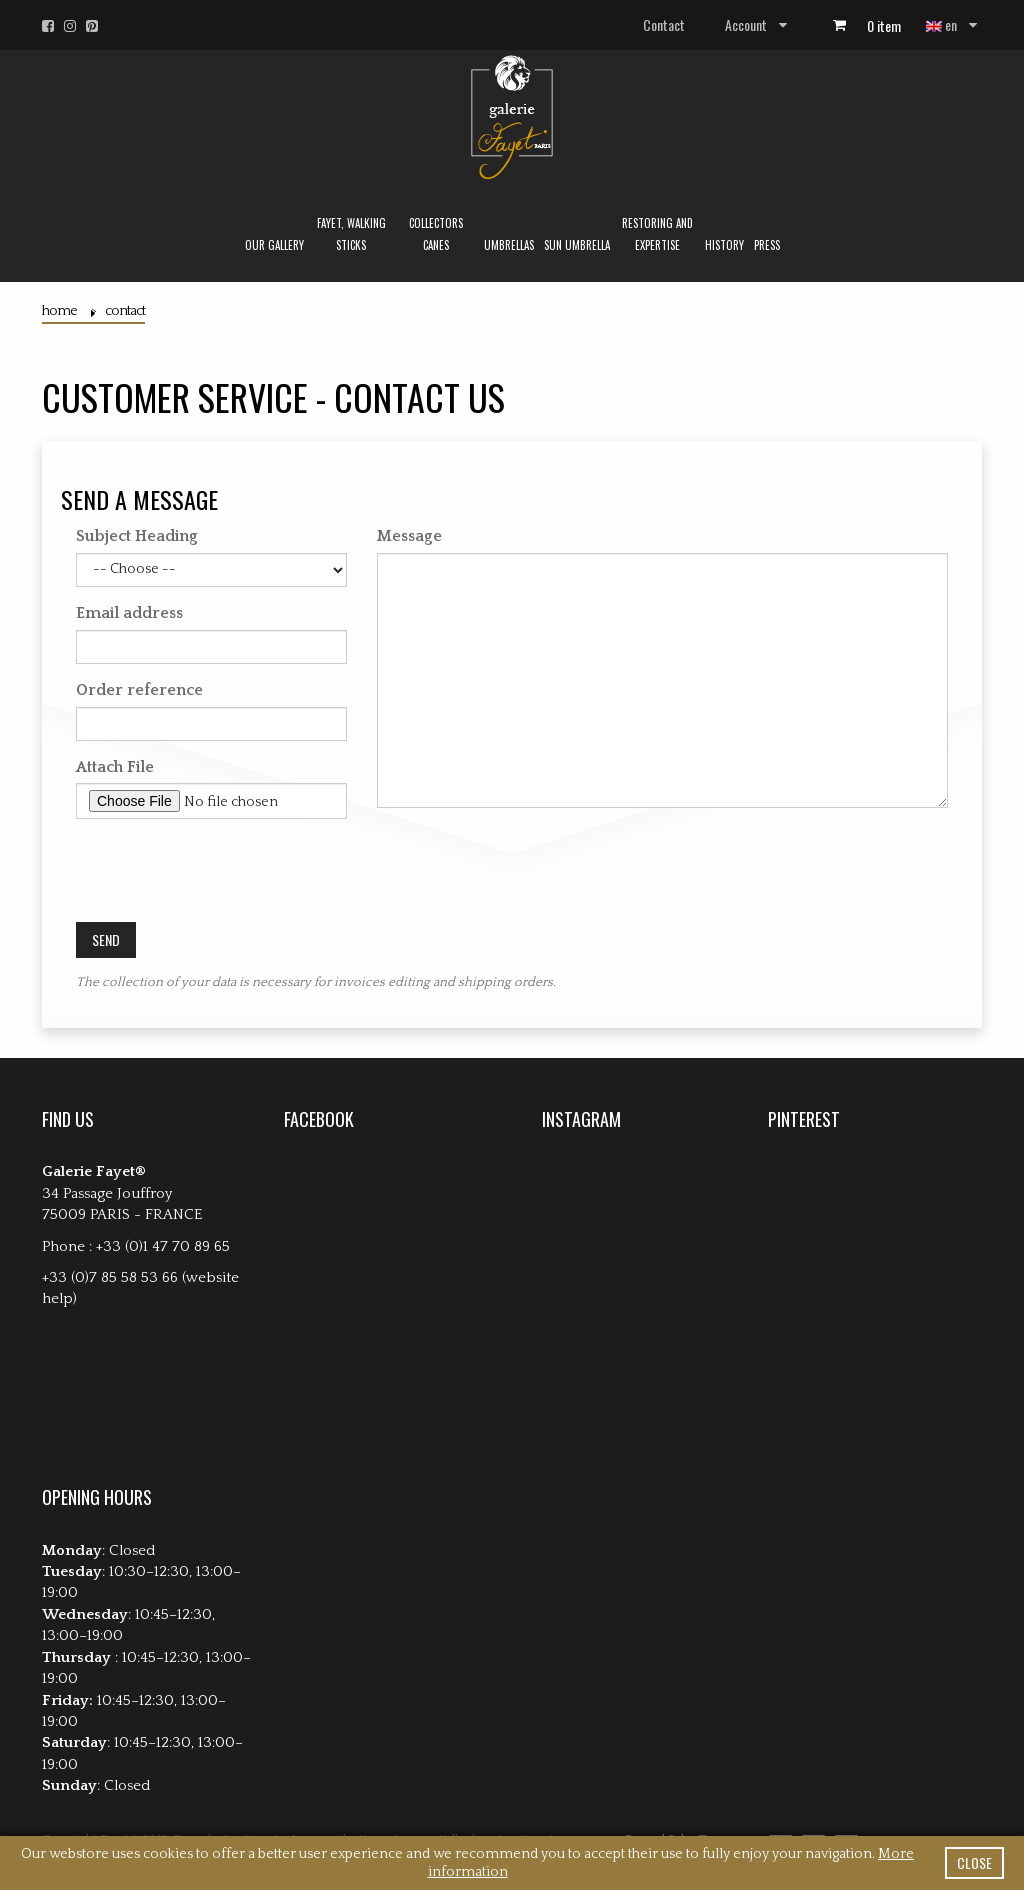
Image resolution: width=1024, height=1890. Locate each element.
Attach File (115, 767)
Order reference (139, 690)
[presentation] (228, 873)
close (974, 1862)
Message (409, 536)
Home (59, 311)
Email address (129, 613)
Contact (664, 24)
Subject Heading (137, 536)
